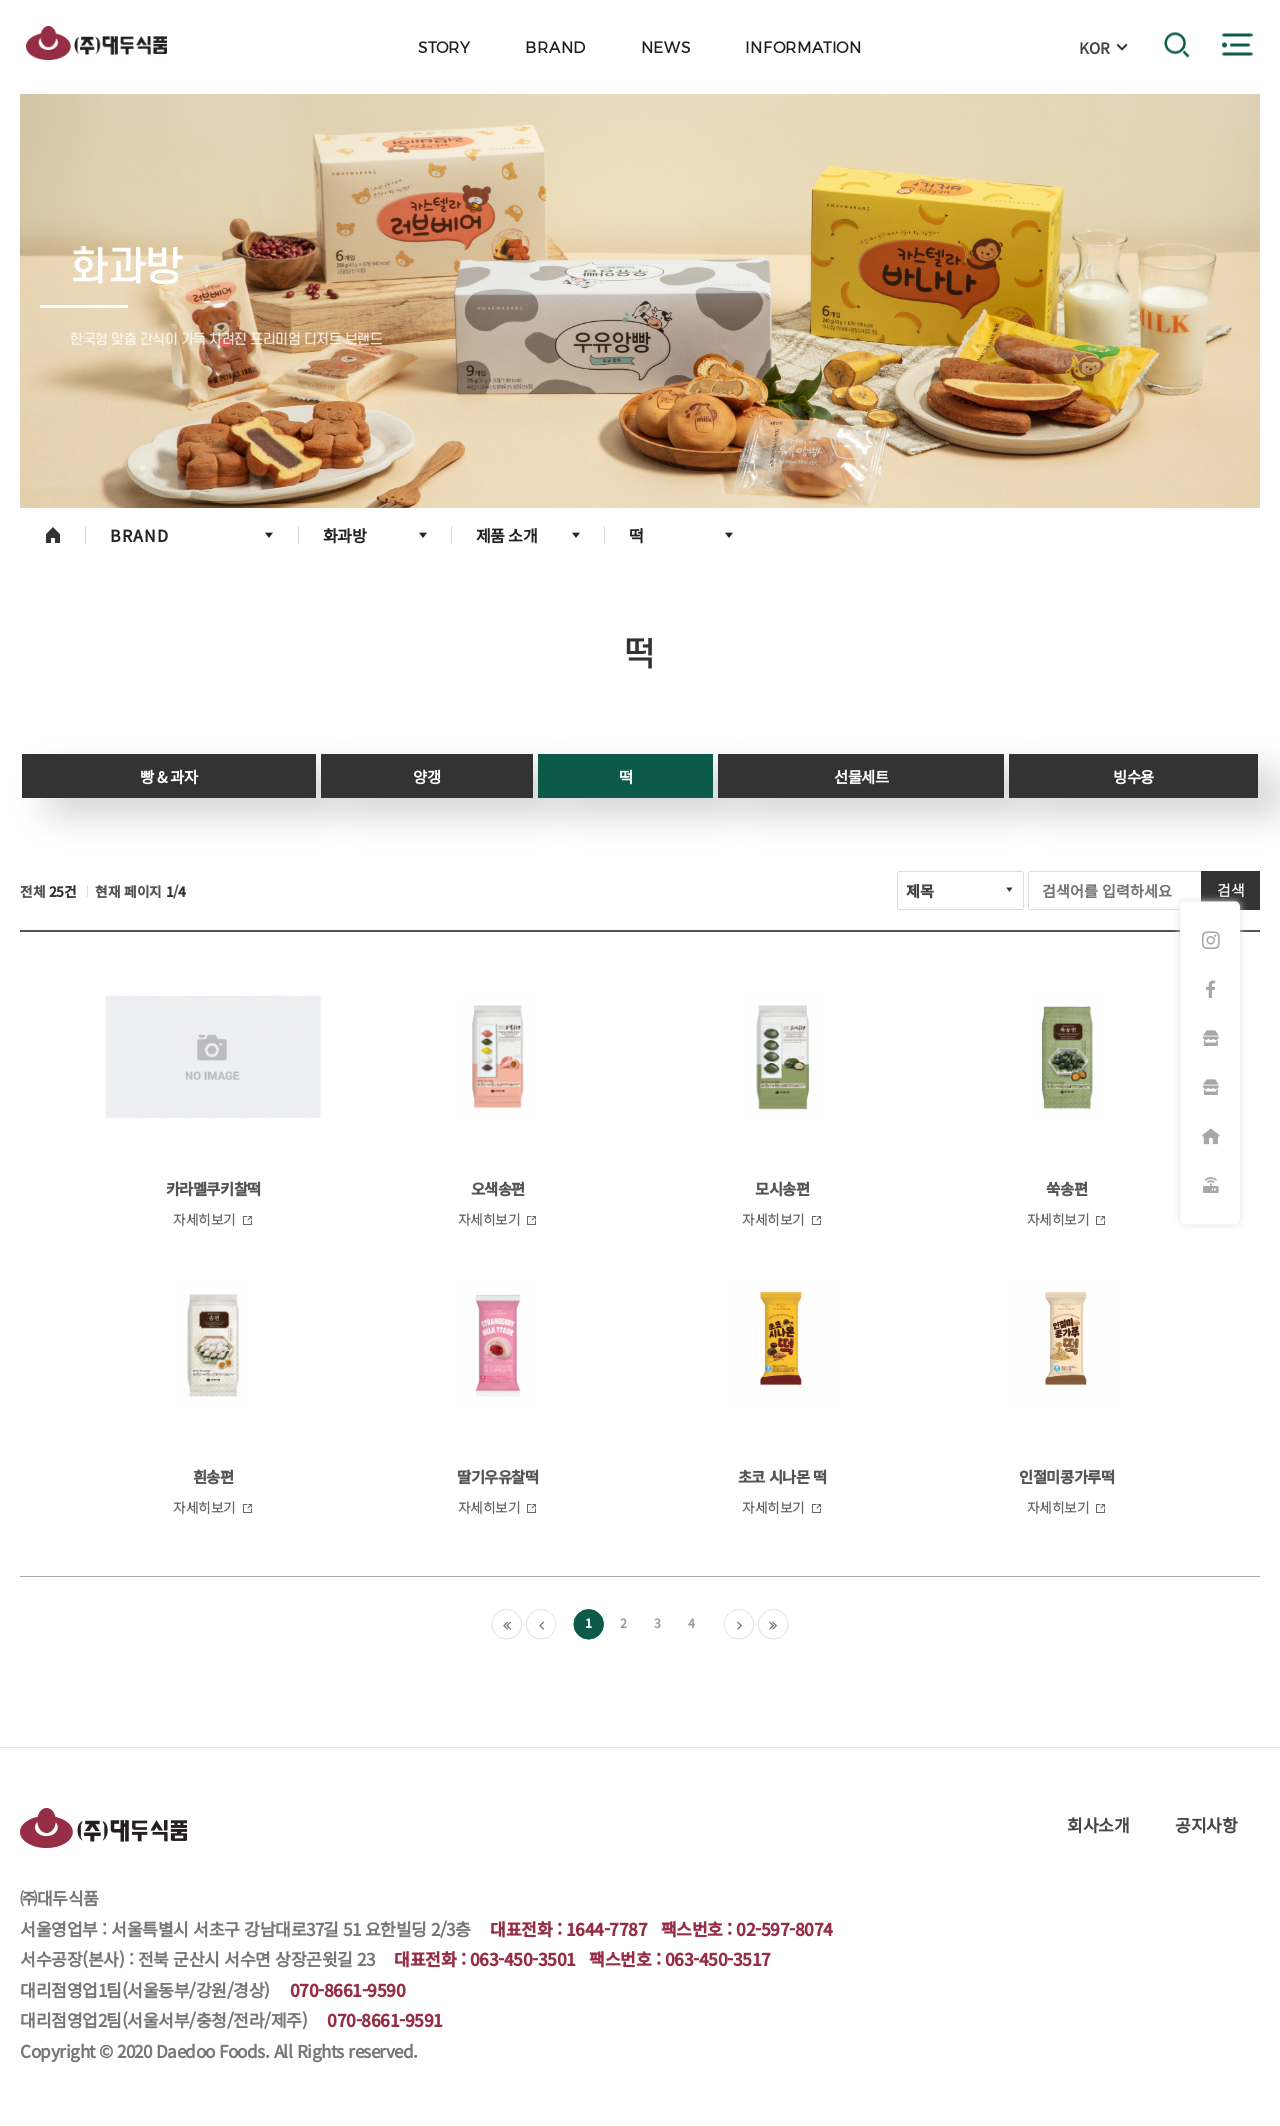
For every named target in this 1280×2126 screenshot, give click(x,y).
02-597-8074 (784, 1928)
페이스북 (1210, 990)
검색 (1231, 889)
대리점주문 (1210, 1137)
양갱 (426, 776)
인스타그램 (1210, 941)
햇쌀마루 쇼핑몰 (1210, 1088)
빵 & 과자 (168, 776)
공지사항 (1206, 1824)
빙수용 (1133, 776)
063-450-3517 (718, 1958)
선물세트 (861, 776)
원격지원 (1210, 1186)
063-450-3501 (523, 1958)
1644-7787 (607, 1928)
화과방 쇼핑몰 (1210, 1039)
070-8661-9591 (385, 2019)
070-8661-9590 (348, 1989)
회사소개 (1098, 1824)
